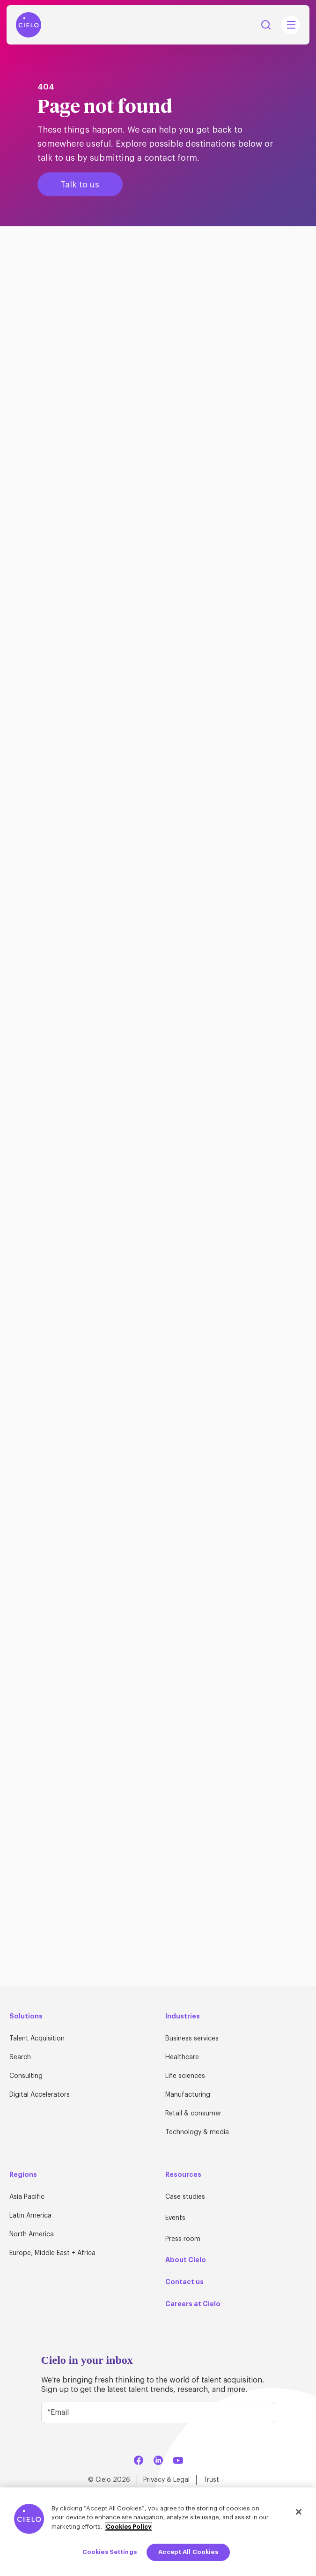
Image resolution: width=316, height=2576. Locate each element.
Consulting (26, 2076)
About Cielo (185, 2259)
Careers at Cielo (192, 2304)
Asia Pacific (26, 2197)
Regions (23, 2174)
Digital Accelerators (39, 2095)
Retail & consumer (193, 2113)
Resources (183, 2174)
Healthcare (182, 2057)
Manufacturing (187, 2095)
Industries (182, 2016)
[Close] (298, 2512)
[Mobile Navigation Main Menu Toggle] (290, 24)
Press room (182, 2239)
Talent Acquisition (37, 2038)
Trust (211, 2480)
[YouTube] (178, 2458)
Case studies (185, 2197)
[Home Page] (28, 24)
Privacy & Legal (166, 2480)
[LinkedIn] (158, 2458)
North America (31, 2234)
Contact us (184, 2281)
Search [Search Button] (266, 24)
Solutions (26, 2016)
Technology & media (197, 2132)
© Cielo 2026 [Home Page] (109, 2480)
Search (20, 2057)
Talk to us (79, 184)
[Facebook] (138, 2458)
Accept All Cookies (188, 2552)
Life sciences (185, 2076)
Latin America (30, 2215)
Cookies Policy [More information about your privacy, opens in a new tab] (128, 2527)
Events (175, 2218)
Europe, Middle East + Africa (52, 2253)
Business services (192, 2038)
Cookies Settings (109, 2552)
